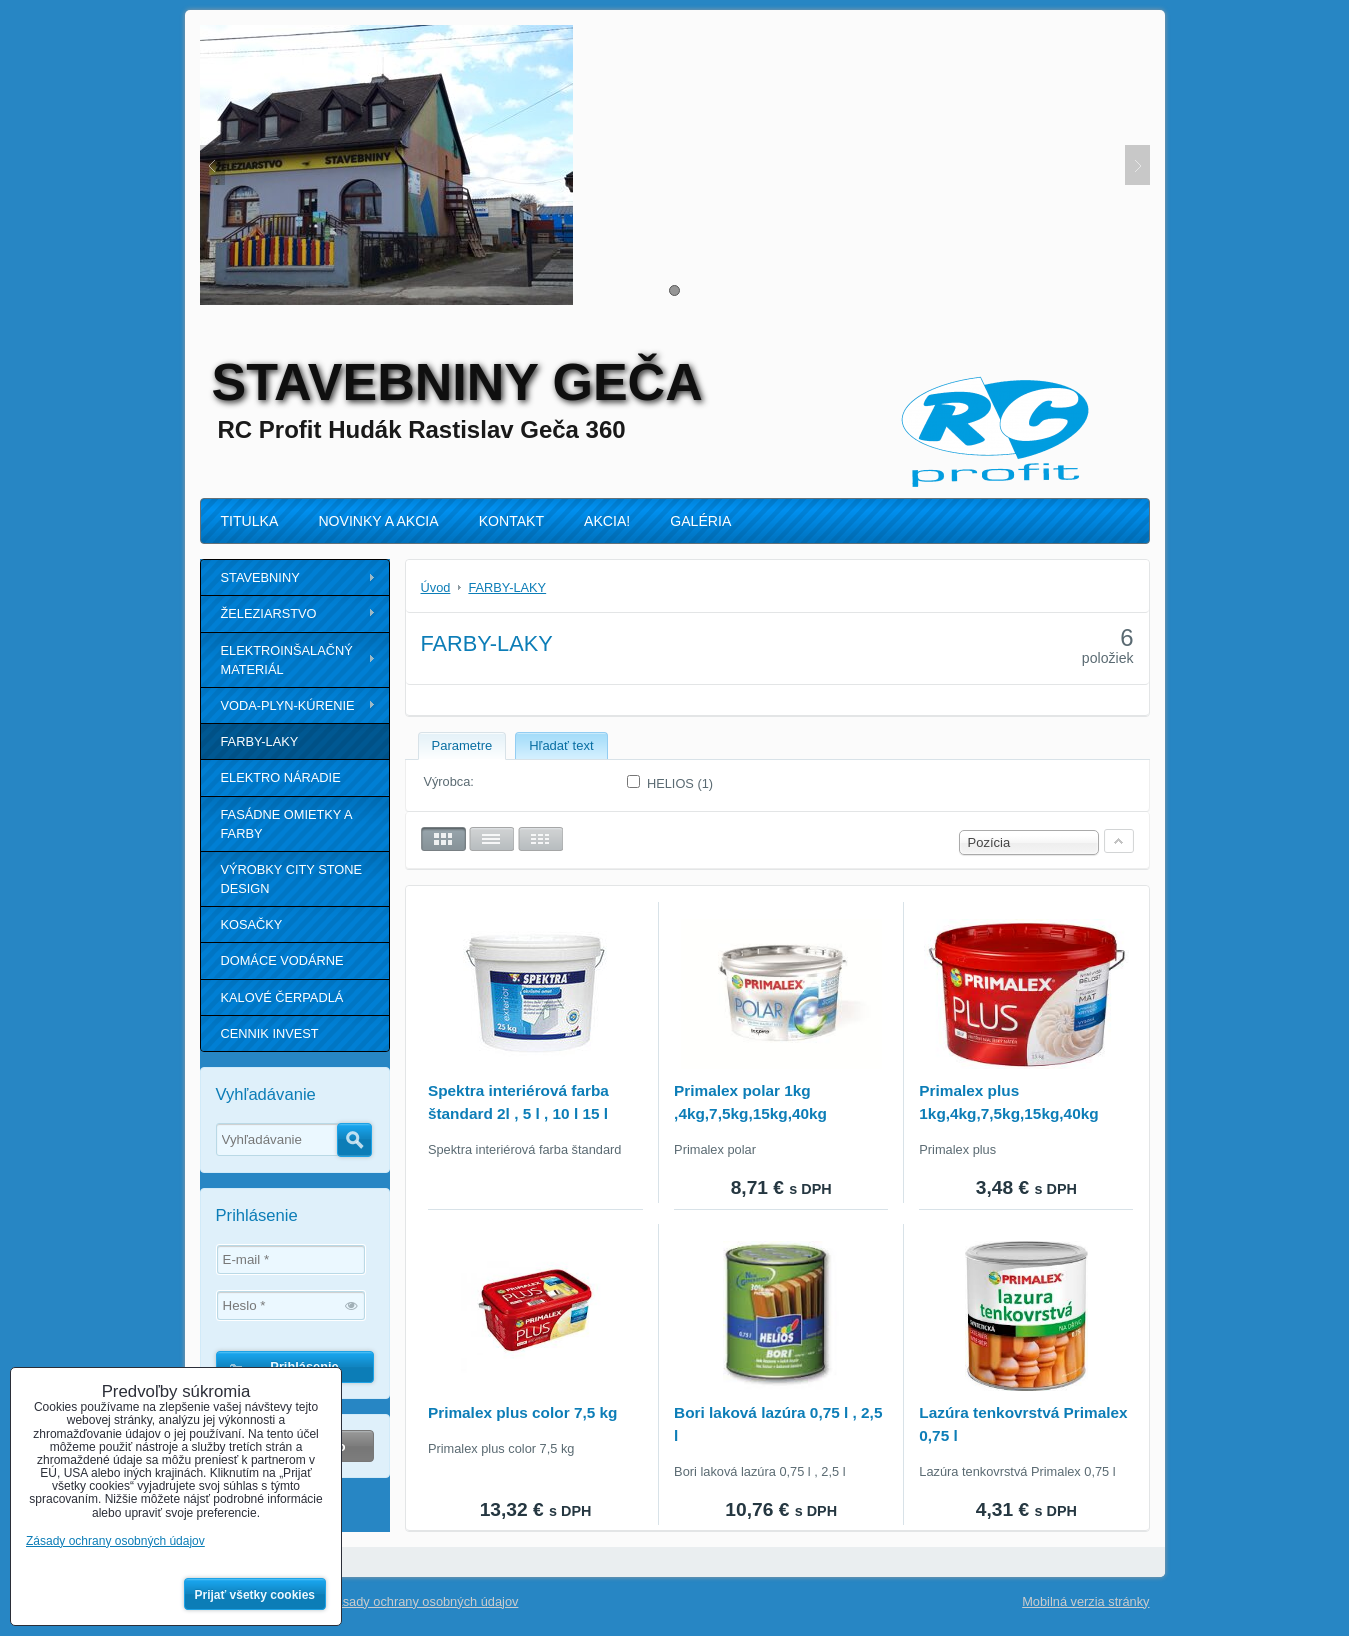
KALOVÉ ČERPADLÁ (282, 997)
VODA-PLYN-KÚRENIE (288, 705)
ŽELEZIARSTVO (269, 613)
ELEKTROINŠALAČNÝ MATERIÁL (287, 660)
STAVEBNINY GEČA (457, 382)
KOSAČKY (252, 924)
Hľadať (354, 1140)
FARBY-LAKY (260, 741)
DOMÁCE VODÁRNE (282, 960)
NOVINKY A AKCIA (378, 521)
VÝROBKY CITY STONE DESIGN (292, 879)
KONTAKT (511, 521)
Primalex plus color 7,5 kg (523, 1412)
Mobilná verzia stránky (1085, 1601)
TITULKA (250, 521)
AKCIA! (607, 521)
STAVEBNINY (260, 577)
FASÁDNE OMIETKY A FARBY (287, 824)
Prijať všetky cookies (255, 1595)
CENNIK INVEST (270, 1033)
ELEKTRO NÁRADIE (281, 777)
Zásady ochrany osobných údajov (423, 1601)
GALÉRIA (700, 521)
